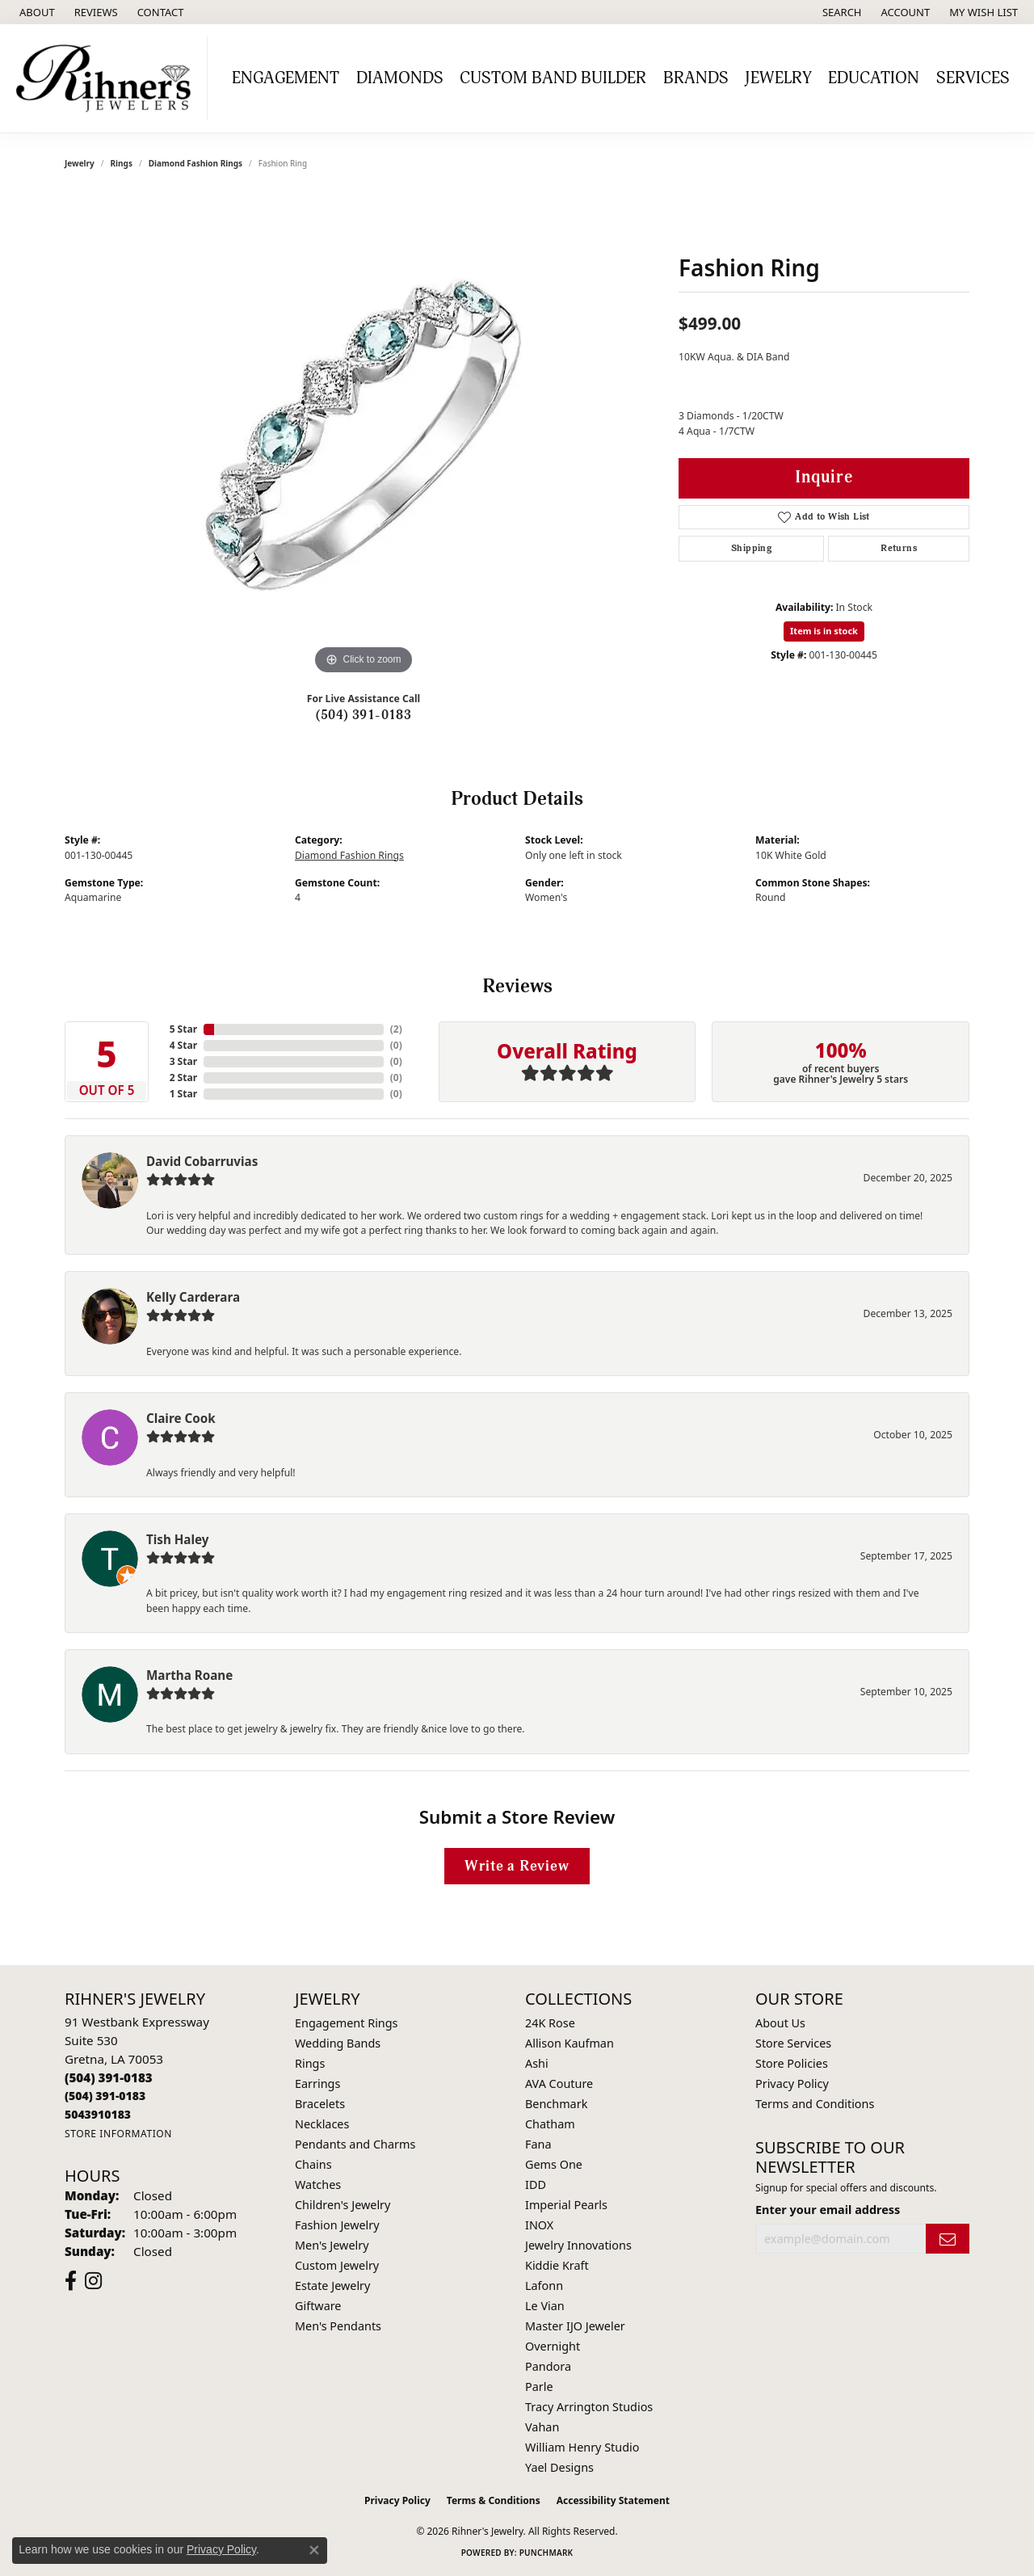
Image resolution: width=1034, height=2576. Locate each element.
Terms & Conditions (493, 2500)
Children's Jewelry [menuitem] (342, 2204)
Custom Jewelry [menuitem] (337, 2265)
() (396, 1029)
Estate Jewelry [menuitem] (332, 2285)
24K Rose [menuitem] (550, 2023)
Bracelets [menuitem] (320, 2103)
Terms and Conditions (814, 2103)
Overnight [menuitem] (552, 2346)
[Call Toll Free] (105, 2095)
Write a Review (516, 1866)
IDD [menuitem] (535, 2184)
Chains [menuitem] (313, 2164)
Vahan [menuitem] (542, 2427)
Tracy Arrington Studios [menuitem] (589, 2406)
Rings (121, 163)
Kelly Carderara (193, 1297)
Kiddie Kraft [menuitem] (557, 2265)
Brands (696, 78)
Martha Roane (189, 1675)
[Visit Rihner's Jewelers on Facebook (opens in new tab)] (71, 2281)
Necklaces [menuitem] (322, 2124)
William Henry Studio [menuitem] (582, 2447)
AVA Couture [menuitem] (559, 2083)
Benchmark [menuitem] (556, 2103)
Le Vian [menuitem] (545, 2305)
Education (873, 78)
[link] (35, 12)
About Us (780, 2023)
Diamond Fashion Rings (195, 163)
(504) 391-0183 (364, 715)
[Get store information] (118, 2133)
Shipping (751, 548)
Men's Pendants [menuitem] (338, 2326)
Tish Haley (177, 1539)
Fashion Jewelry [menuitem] (337, 2225)
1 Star (183, 1094)
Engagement (285, 78)
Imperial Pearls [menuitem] (566, 2204)
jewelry (80, 163)
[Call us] (98, 2114)
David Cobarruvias (202, 1161)
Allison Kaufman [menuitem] (569, 2043)
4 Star (183, 1045)
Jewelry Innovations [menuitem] (578, 2245)
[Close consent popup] (314, 2550)
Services (973, 78)
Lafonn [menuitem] (544, 2285)
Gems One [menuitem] (553, 2164)
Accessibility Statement (613, 2500)
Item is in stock (824, 631)
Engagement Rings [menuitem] (346, 2023)
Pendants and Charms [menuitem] (355, 2144)
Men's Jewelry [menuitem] (332, 2245)
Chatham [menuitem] (550, 2124)
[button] (840, 12)
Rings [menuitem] (310, 2063)
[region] (363, 436)
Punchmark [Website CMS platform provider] (546, 2552)
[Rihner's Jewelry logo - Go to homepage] (108, 78)
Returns (899, 548)
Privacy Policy (792, 2083)
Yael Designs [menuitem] (559, 2467)
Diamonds (399, 78)
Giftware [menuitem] (318, 2305)
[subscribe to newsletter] (947, 2239)
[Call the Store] (109, 2077)
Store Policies (791, 2063)
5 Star (183, 1029)
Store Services (793, 2043)
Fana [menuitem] (538, 2144)
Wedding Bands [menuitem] (337, 2043)
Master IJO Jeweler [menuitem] (575, 2326)
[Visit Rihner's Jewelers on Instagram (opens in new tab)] (93, 2281)
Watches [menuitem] (318, 2184)
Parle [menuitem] (539, 2386)
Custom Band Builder (553, 78)
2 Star (183, 1077)
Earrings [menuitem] (317, 2083)
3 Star (183, 1061)
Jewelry (778, 78)
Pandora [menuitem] (548, 2366)
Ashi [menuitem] (537, 2063)
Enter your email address (827, 2209)
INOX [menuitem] (539, 2225)
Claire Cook (181, 1418)
